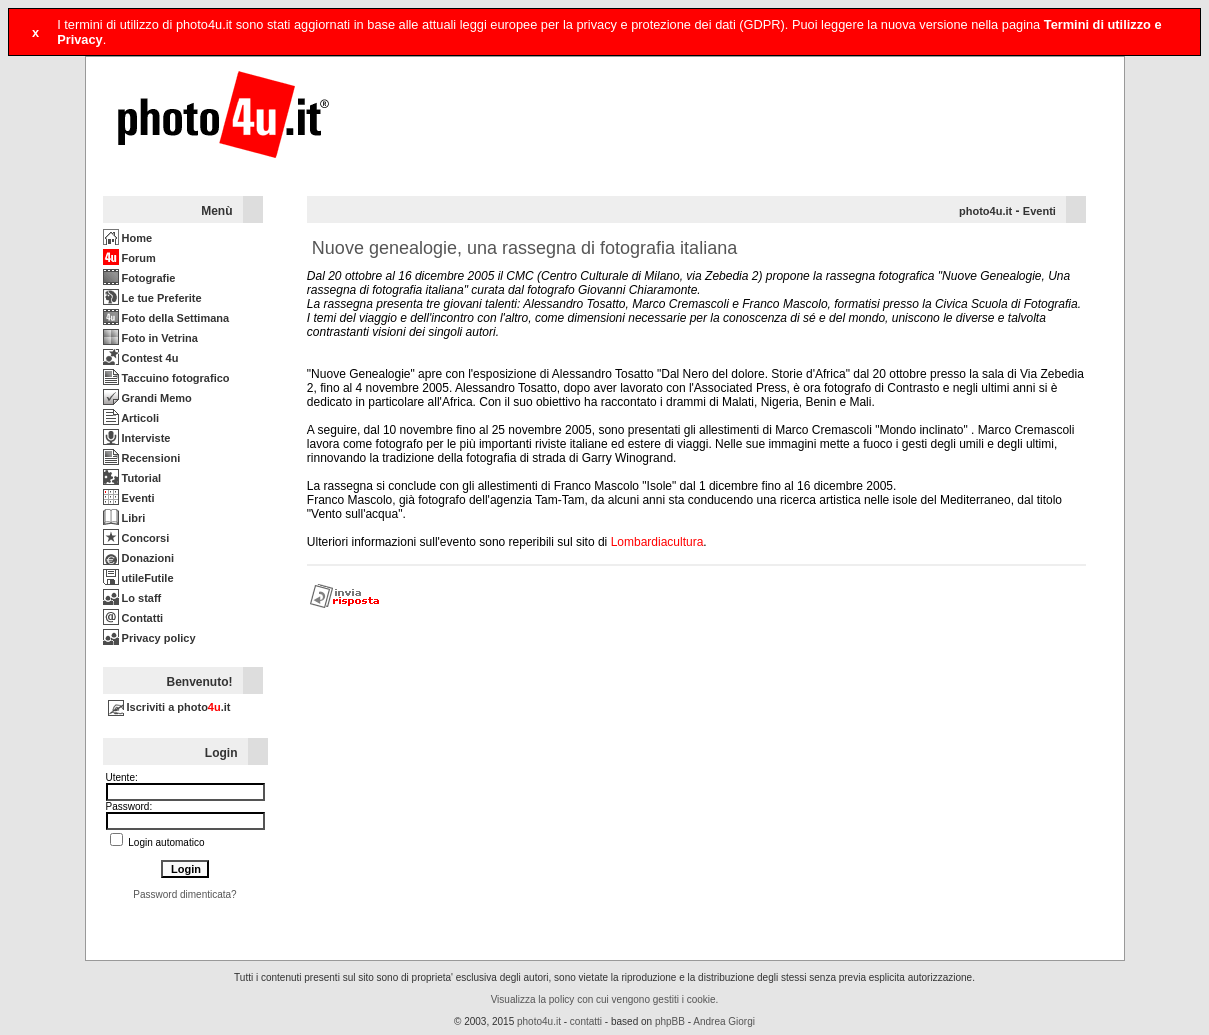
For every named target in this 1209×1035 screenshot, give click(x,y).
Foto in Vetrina (150, 338)
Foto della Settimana (166, 318)
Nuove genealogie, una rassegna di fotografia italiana (524, 248)
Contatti (133, 618)
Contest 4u (141, 358)
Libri (124, 518)
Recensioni (142, 458)
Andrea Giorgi (724, 1021)
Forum (129, 258)
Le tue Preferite (152, 298)
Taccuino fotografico (166, 378)
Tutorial (132, 478)
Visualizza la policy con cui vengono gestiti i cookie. (605, 999)
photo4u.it (985, 211)
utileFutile (138, 578)
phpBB (670, 1021)
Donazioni (139, 558)
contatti (586, 1021)
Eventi (129, 498)
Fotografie (139, 278)
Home (128, 238)
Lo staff (132, 598)
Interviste (137, 438)
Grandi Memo (147, 398)
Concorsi (136, 538)
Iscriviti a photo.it (169, 707)
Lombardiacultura (657, 542)
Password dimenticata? (184, 894)
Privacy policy (149, 638)
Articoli (131, 418)
